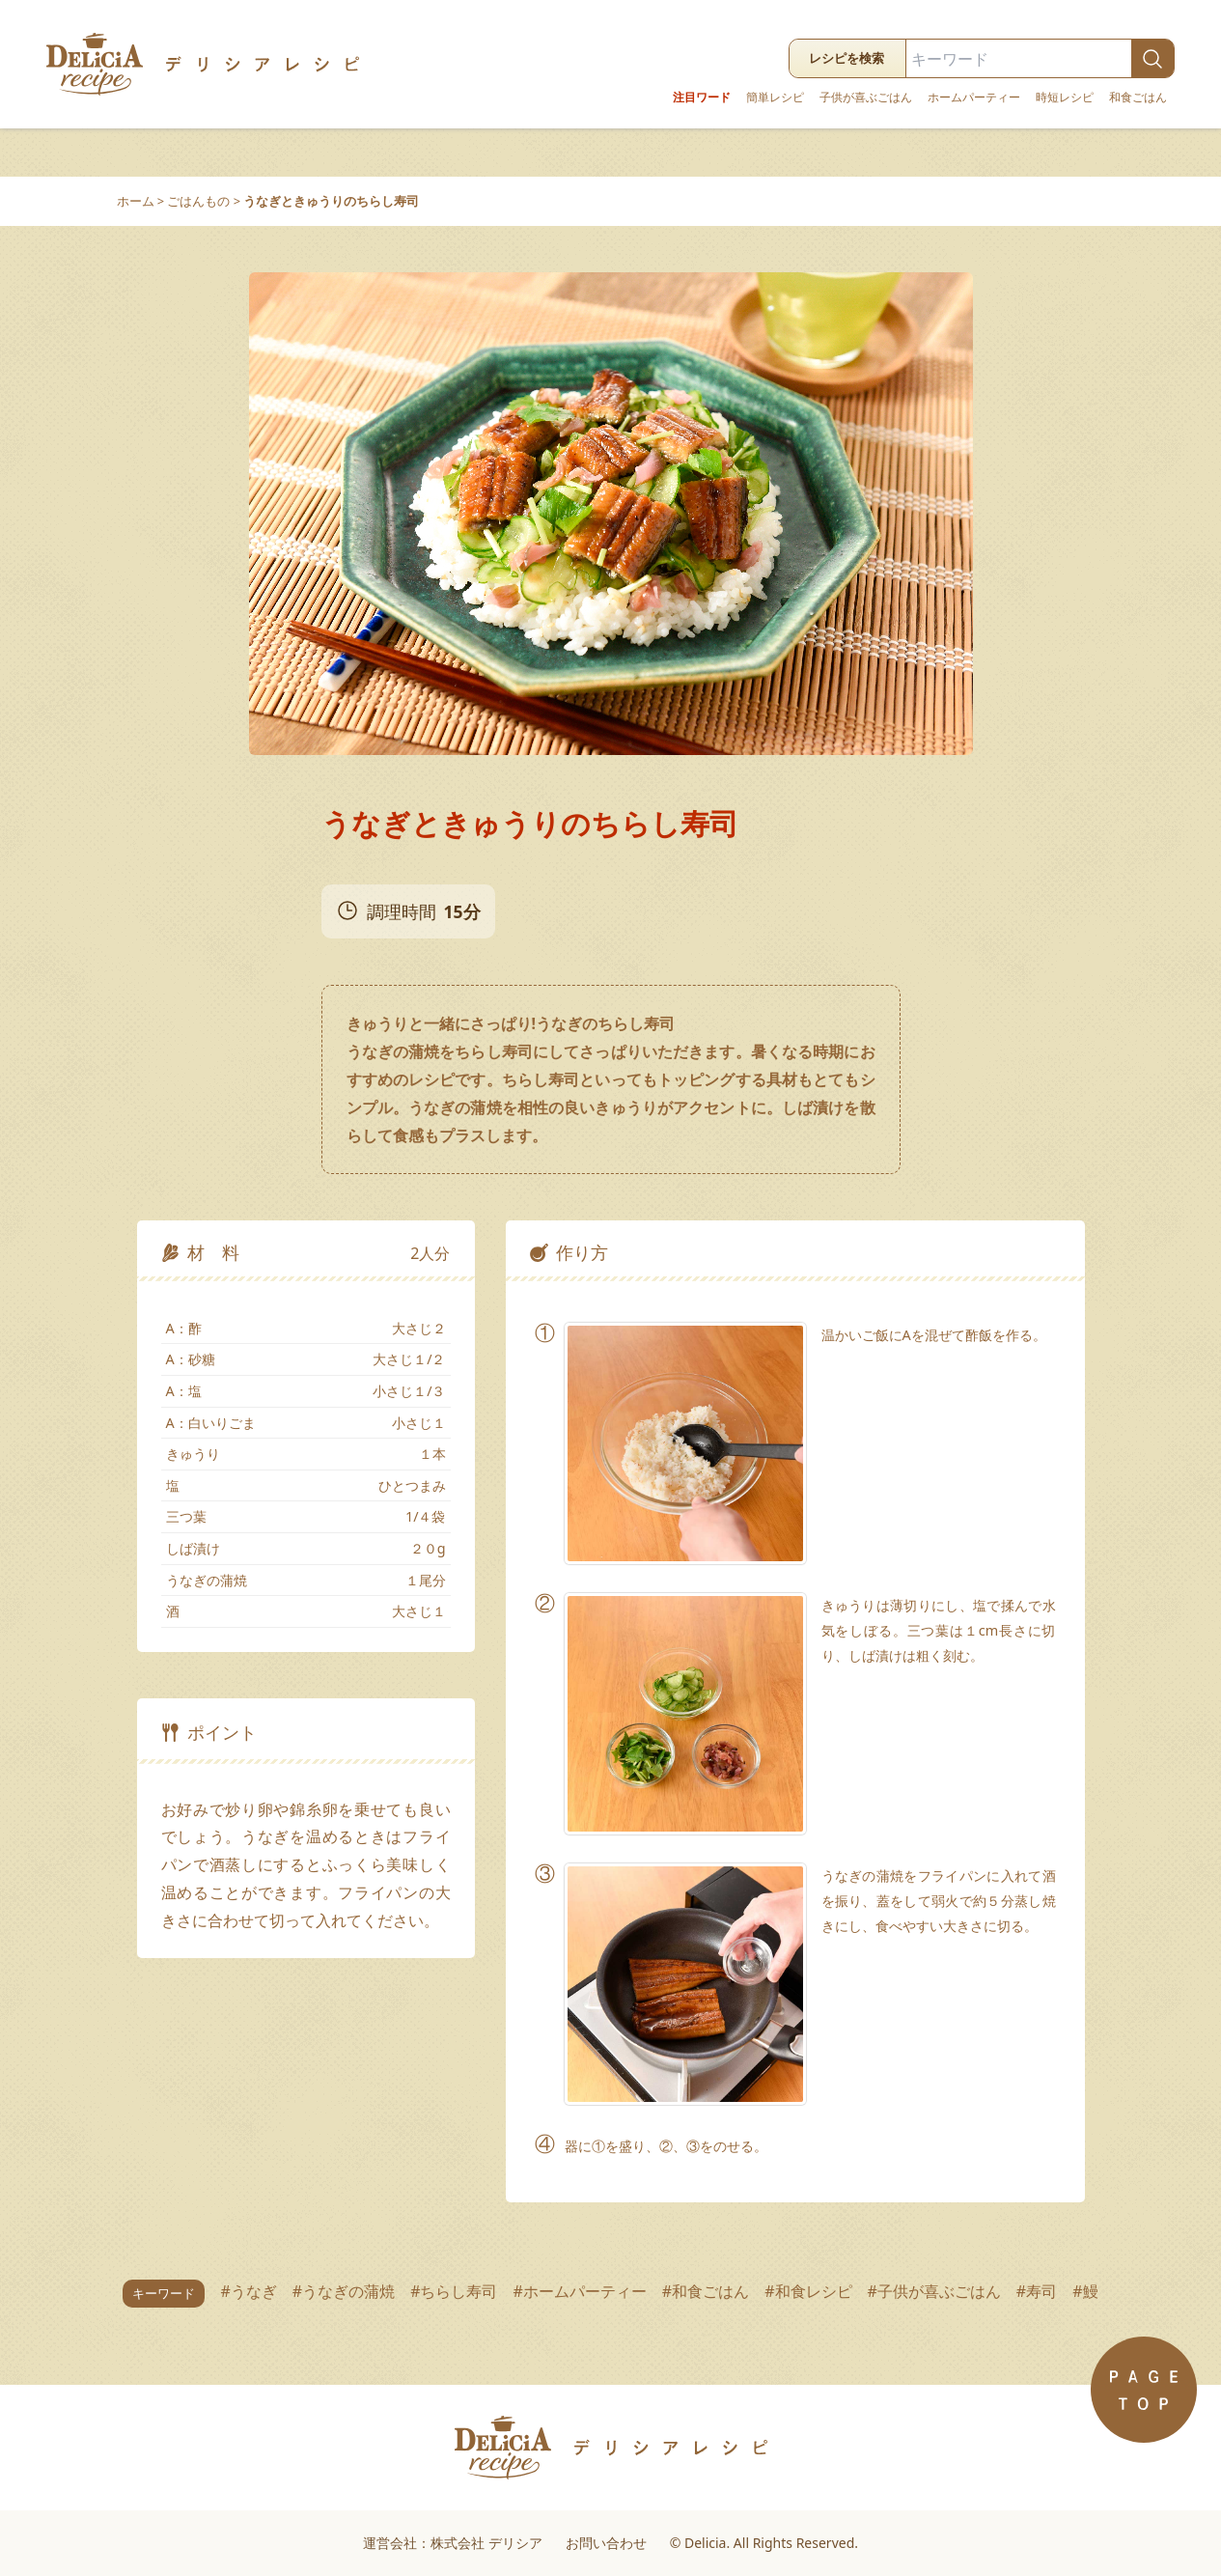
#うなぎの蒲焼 (343, 2291)
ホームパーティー (974, 97)
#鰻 (1084, 2291)
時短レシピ (1065, 97)
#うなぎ (248, 2291)
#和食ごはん (705, 2291)
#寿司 (1036, 2291)
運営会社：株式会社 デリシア (452, 2543)
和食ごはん (1138, 97)
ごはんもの (198, 201)
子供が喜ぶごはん (865, 97)
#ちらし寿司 (453, 2291)
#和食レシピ (807, 2291)
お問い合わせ (606, 2543)
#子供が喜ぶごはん (934, 2291)
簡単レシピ (775, 97)
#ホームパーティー (579, 2291)
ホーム (135, 201)
